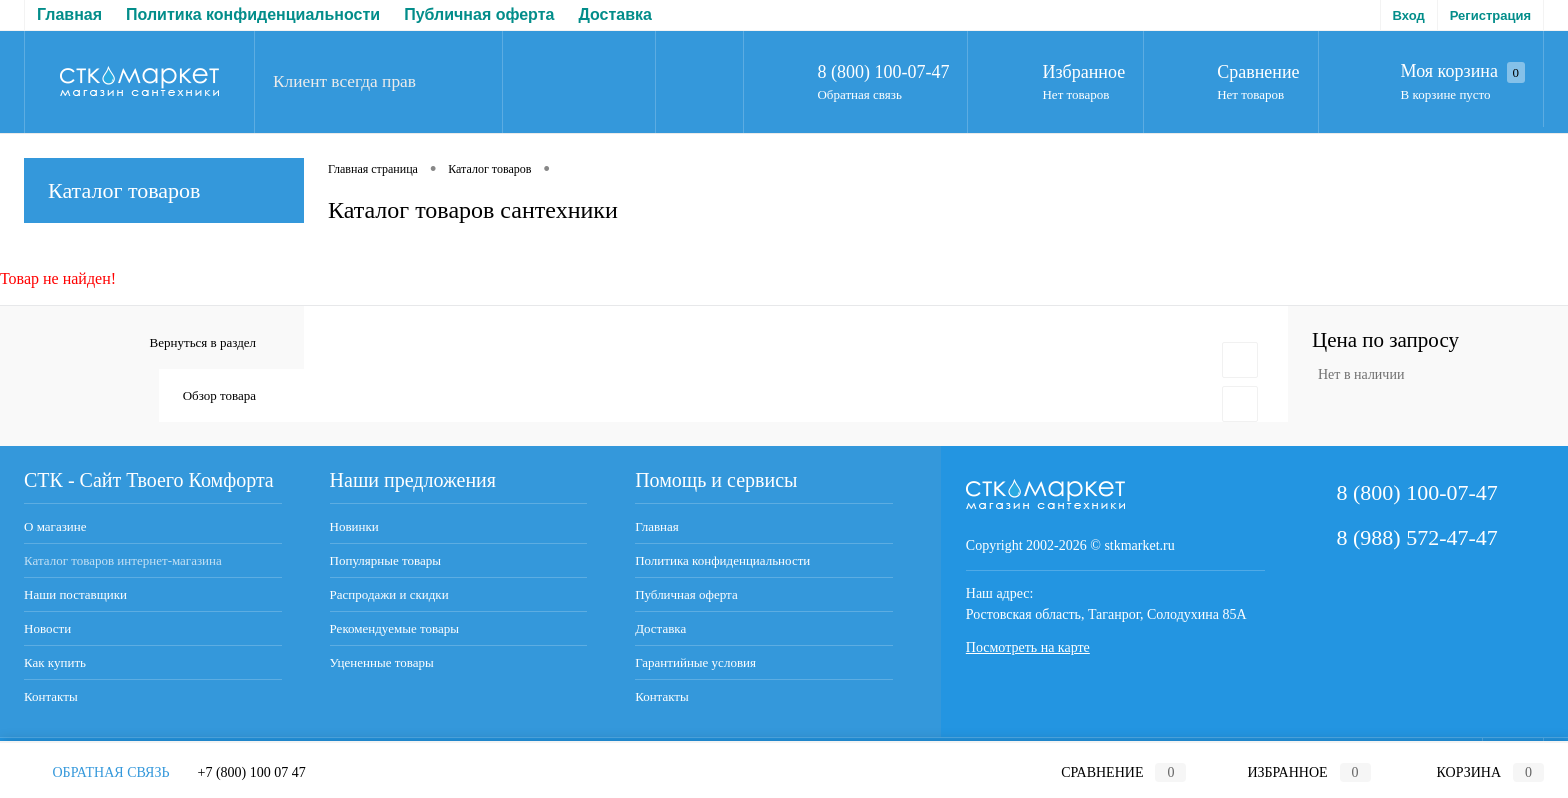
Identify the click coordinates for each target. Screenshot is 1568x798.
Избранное (1083, 72)
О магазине (55, 526)
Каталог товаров (164, 190)
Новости (47, 628)
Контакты (51, 696)
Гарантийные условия (695, 662)
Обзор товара (219, 395)
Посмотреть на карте (1028, 647)
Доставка (615, 14)
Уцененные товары (382, 662)
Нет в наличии (1361, 374)
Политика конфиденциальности (253, 14)
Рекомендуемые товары (394, 628)
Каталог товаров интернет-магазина (123, 560)
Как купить (55, 662)
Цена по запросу (1385, 340)
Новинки (354, 526)
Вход (1409, 15)
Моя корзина (1463, 72)
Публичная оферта (479, 14)
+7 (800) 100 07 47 (252, 772)
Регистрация (1490, 15)
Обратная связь (859, 94)
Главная (69, 14)
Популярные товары (385, 560)
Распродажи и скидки (389, 594)
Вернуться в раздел (203, 342)
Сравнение (1258, 72)
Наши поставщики (75, 594)
